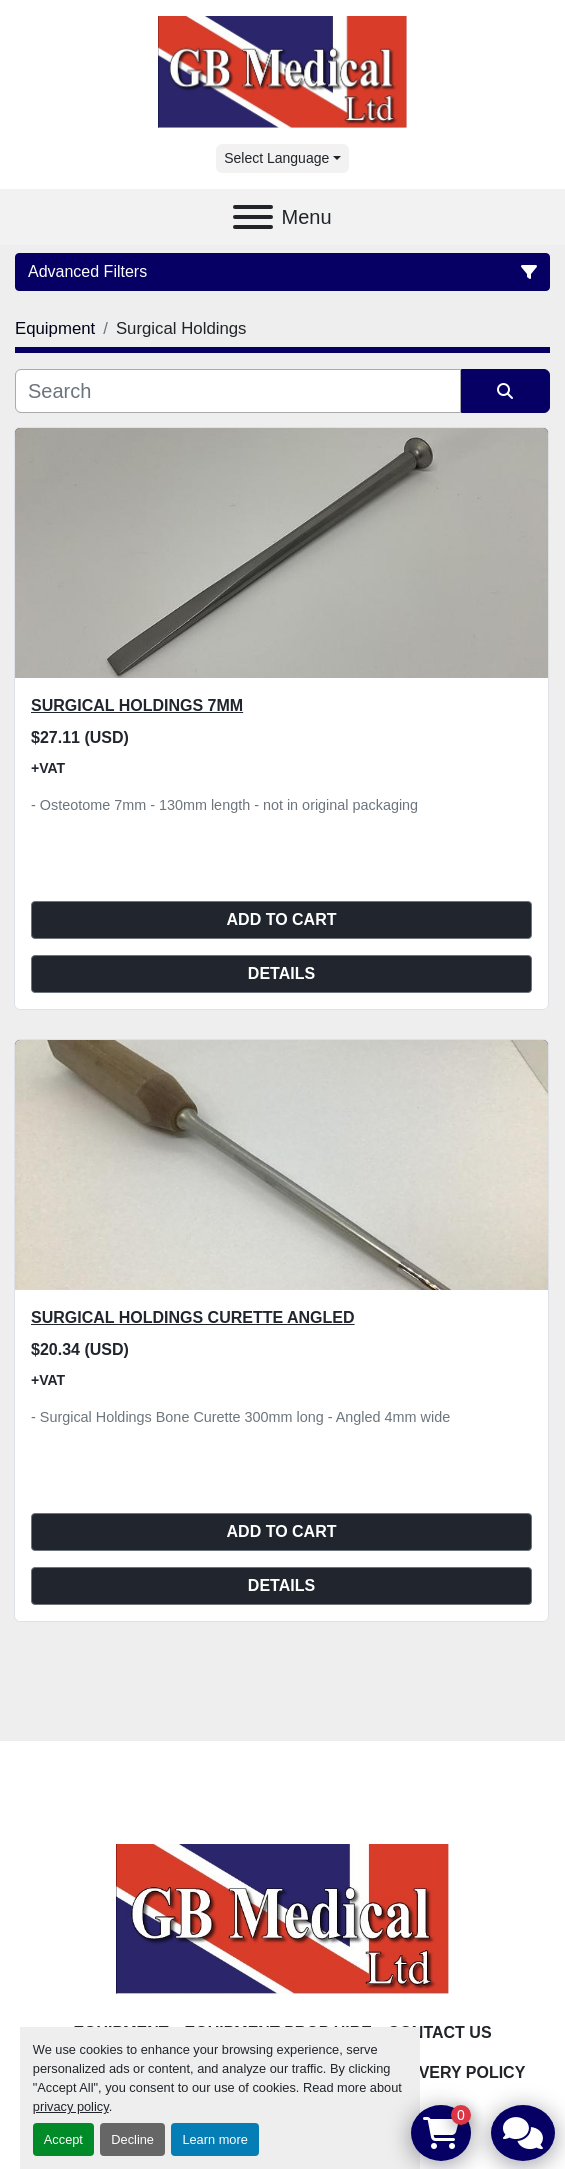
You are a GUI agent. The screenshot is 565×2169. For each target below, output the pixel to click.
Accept (63, 2139)
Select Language (276, 158)
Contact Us (440, 2032)
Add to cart (282, 919)
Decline (132, 2139)
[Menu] (253, 217)
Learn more (214, 2139)
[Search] (238, 391)
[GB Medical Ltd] (283, 1918)
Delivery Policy (453, 2072)
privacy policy (71, 2106)
